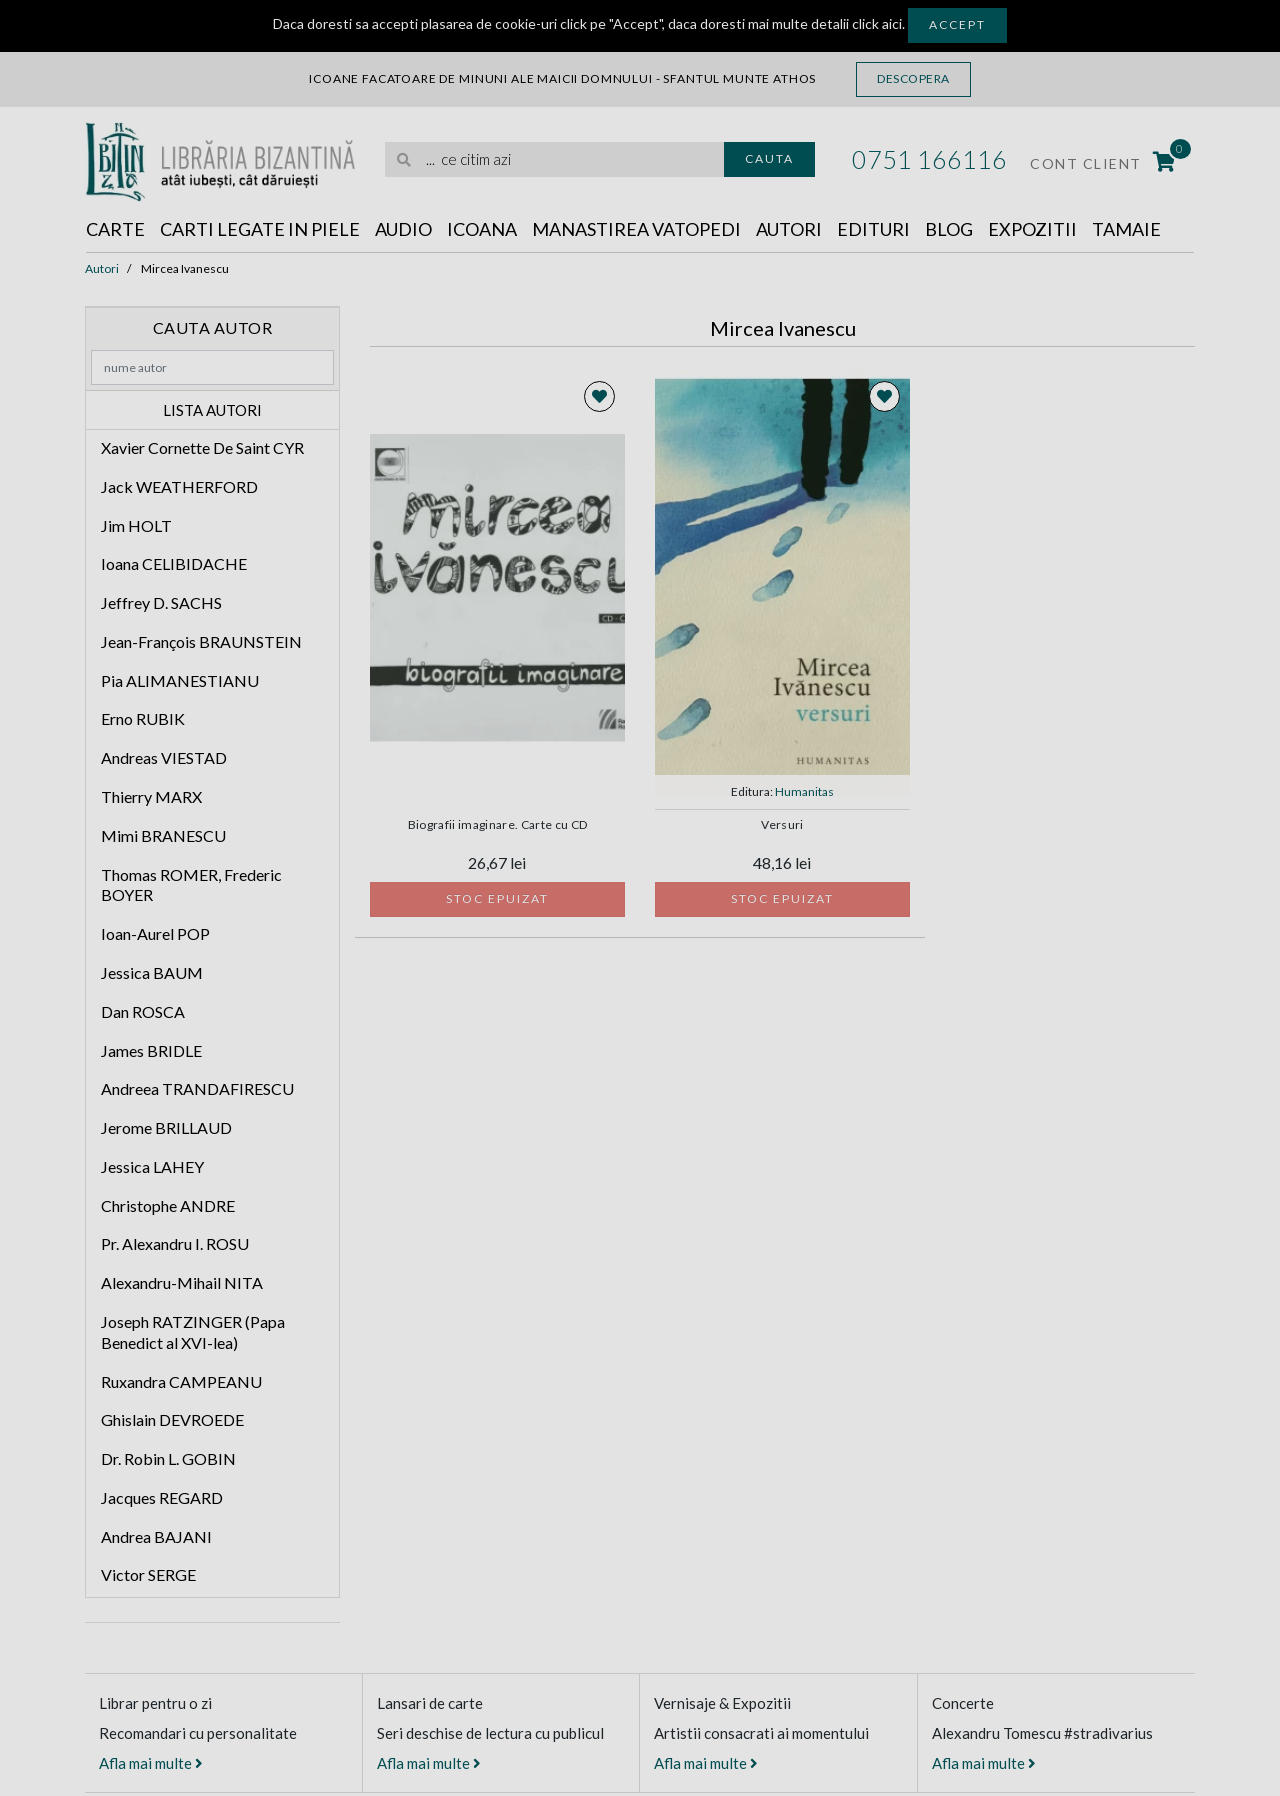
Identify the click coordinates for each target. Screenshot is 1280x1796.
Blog (949, 229)
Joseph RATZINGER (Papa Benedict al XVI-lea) (193, 1332)
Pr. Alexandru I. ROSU (175, 1243)
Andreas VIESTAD (164, 757)
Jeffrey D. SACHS (161, 602)
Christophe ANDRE (168, 1205)
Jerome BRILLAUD (166, 1127)
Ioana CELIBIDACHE (174, 563)
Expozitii (1032, 229)
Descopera (913, 78)
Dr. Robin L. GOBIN (168, 1458)
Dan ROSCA (143, 1011)
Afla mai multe (151, 1763)
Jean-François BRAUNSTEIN (201, 641)
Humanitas (804, 791)
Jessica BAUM (152, 972)
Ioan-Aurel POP (155, 933)
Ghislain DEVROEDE (172, 1419)
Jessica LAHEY (152, 1166)
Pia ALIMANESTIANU (180, 680)
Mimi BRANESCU (163, 835)
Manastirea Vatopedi (636, 229)
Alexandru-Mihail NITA (182, 1282)
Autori (789, 229)
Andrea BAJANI (156, 1536)
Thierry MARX (151, 796)
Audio (403, 229)
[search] (554, 159)
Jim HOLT (136, 525)
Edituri (873, 229)
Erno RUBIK (143, 718)
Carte (115, 229)
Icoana (482, 229)
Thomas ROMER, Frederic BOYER (191, 885)
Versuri (782, 825)
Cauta (769, 158)
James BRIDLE (151, 1050)
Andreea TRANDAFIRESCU (197, 1088)
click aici (877, 23)
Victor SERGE (148, 1574)
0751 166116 (929, 159)
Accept (957, 24)
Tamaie (1126, 229)
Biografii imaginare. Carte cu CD (498, 825)
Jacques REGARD (162, 1497)
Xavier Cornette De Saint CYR (202, 447)
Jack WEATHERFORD (179, 486)
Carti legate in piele (260, 229)
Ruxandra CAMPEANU (181, 1381)
